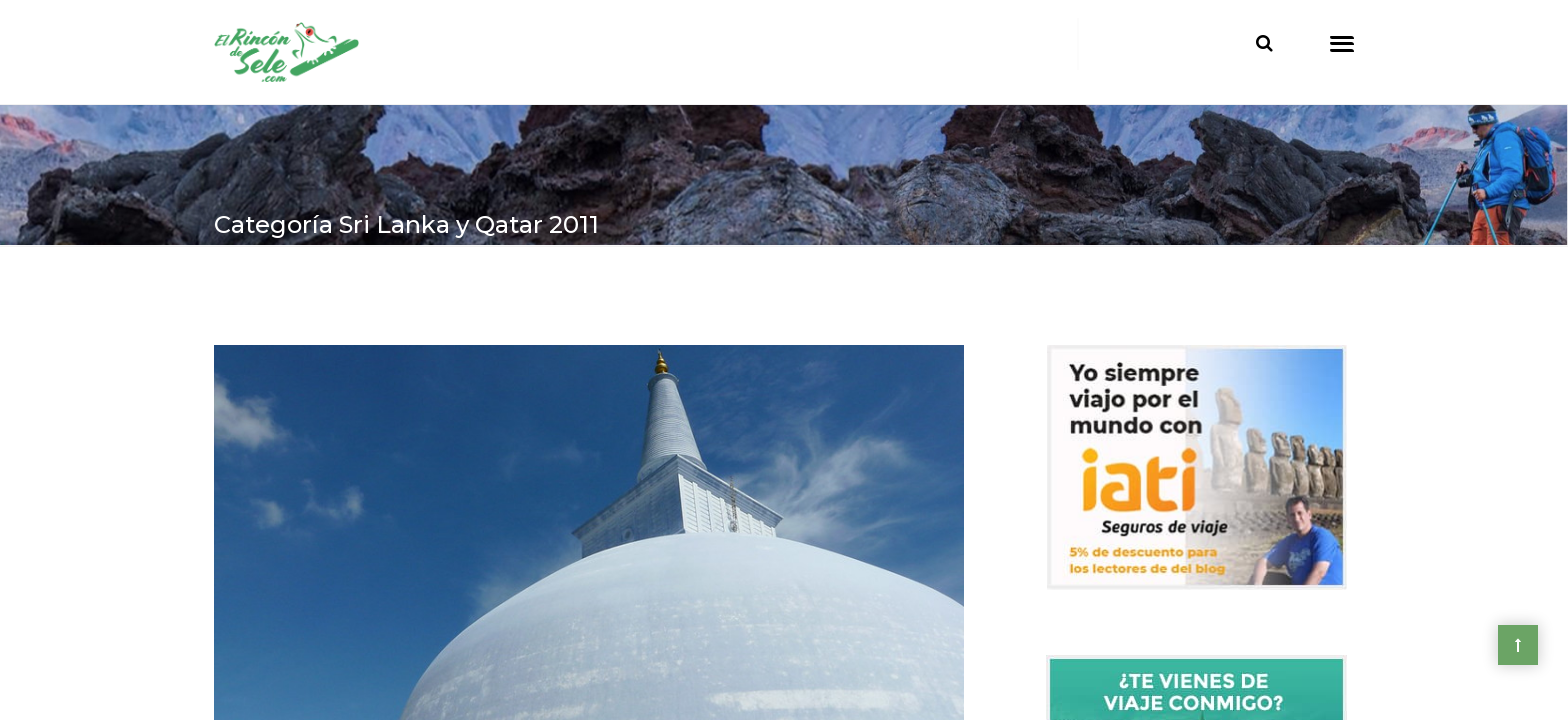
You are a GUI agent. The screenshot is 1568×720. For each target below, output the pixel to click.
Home (238, 291)
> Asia (302, 291)
